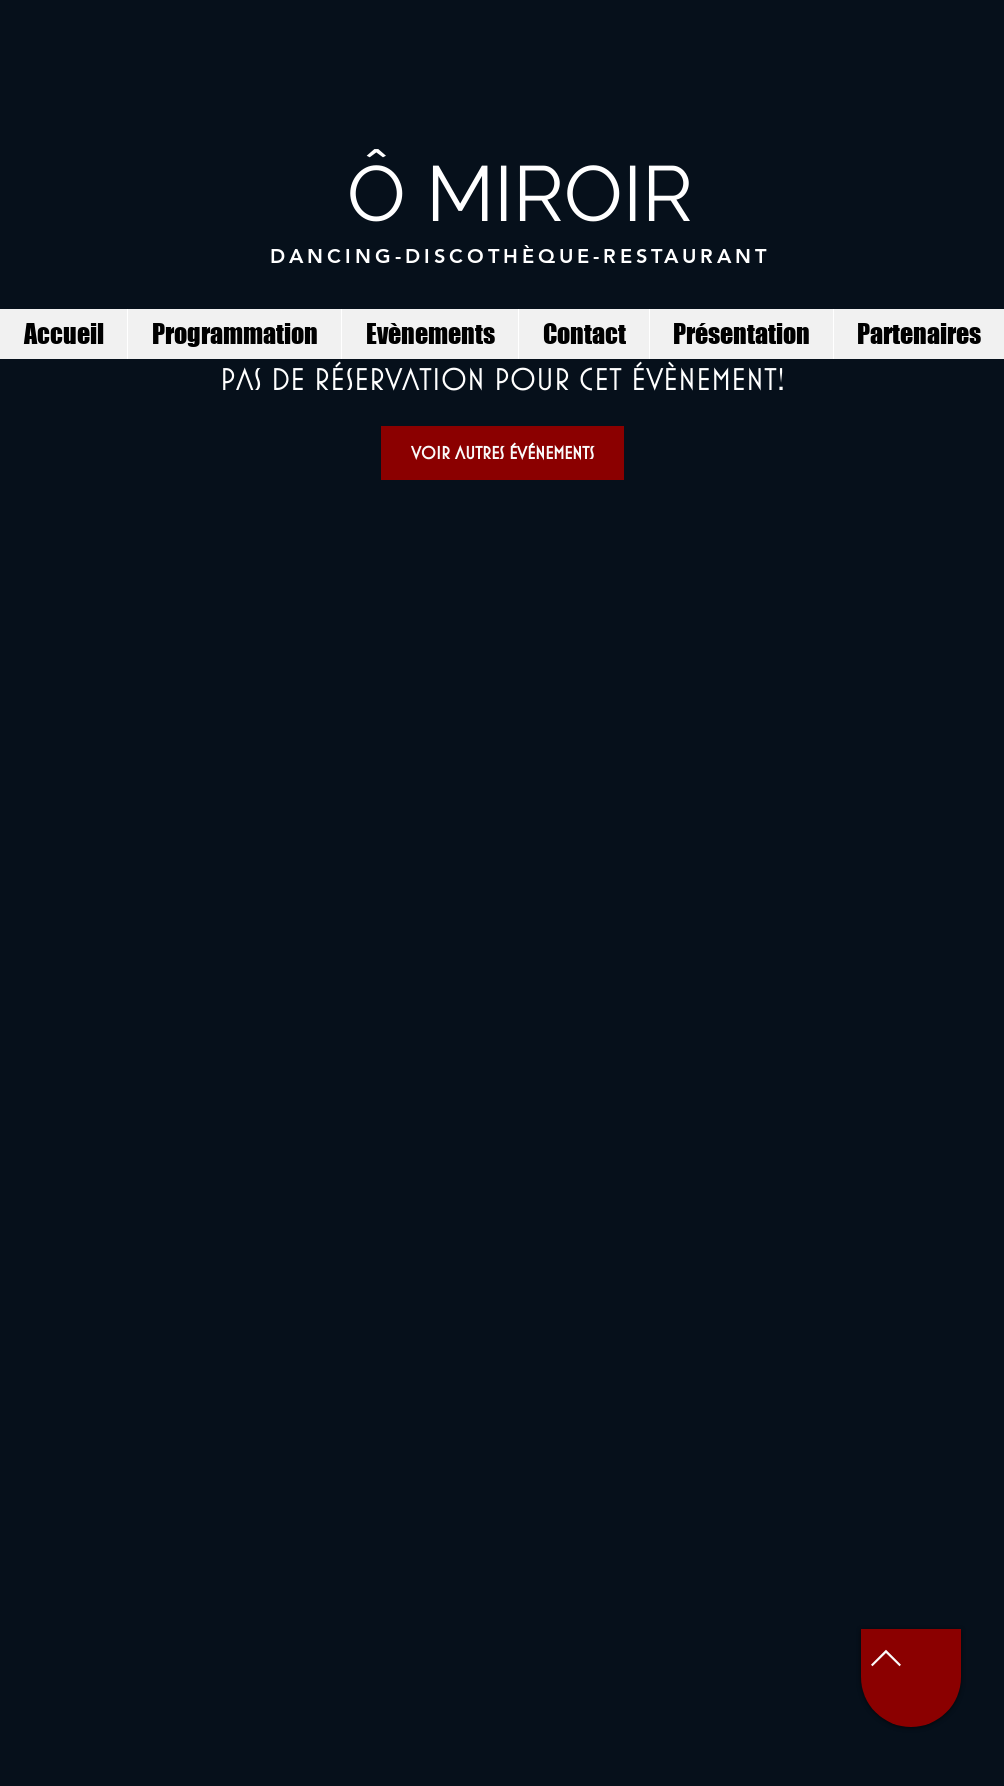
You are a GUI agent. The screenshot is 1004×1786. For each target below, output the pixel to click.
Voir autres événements (502, 452)
